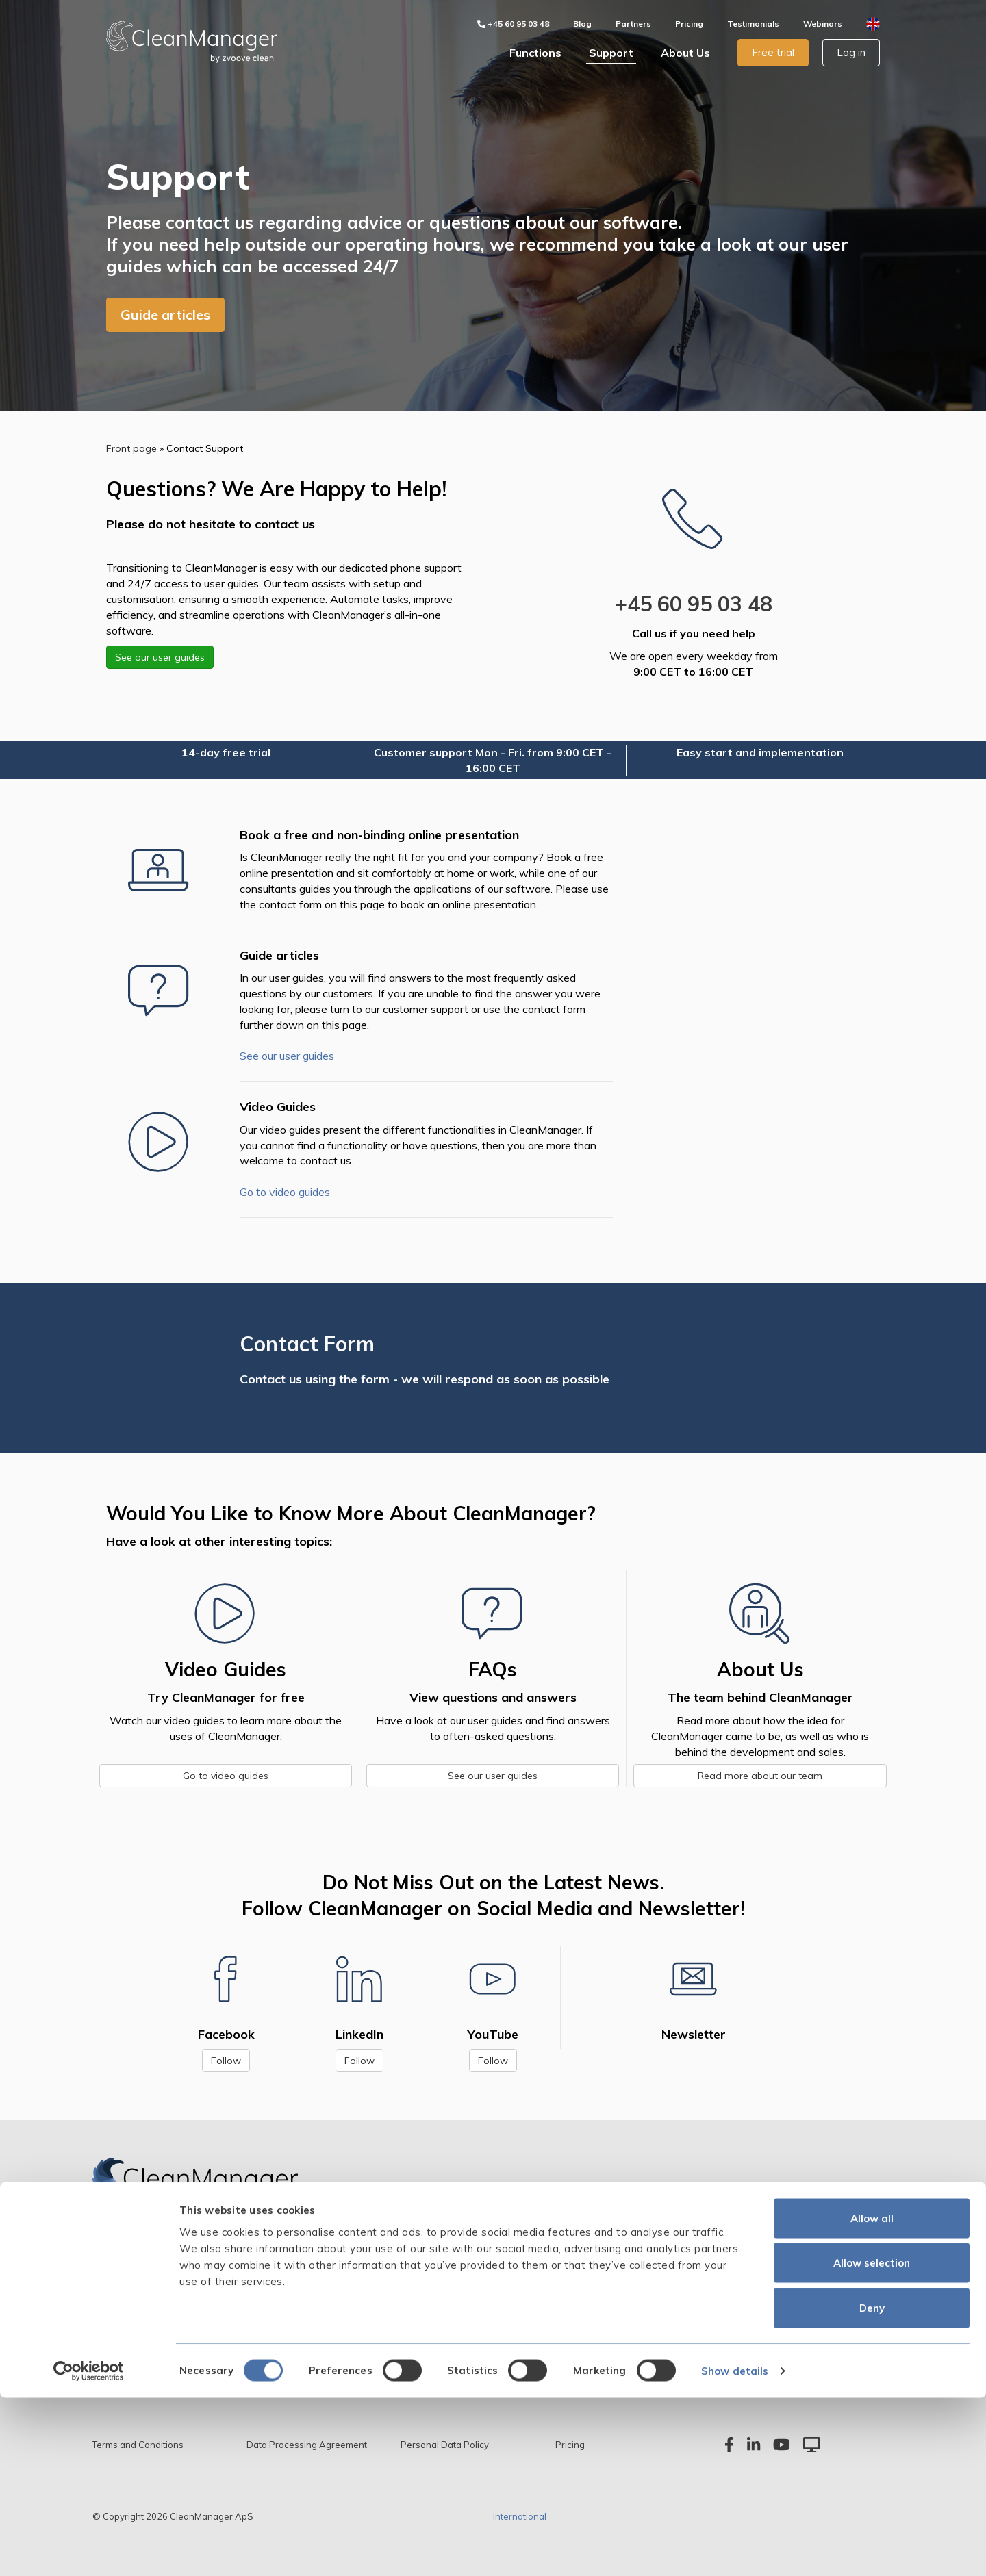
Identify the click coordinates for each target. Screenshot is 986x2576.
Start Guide (453, 2297)
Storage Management (142, 2318)
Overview (113, 2255)
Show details (734, 2548)
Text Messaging (291, 2340)
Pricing (689, 23)
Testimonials (753, 23)
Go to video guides (285, 1192)
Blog (582, 23)
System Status (460, 2340)
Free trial (773, 52)
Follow (226, 2060)
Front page (131, 448)
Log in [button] (851, 52)
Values (583, 2297)
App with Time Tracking (310, 2255)
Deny (872, 2485)
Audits (270, 2276)
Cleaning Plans (126, 2297)
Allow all (872, 2396)
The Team (591, 2276)
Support (611, 53)
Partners (633, 23)
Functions (535, 53)
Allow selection (871, 2441)
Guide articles (165, 314)
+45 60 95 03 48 (693, 604)
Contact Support (465, 2276)
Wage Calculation (297, 2318)
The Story (590, 2255)
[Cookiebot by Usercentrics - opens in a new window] (89, 2549)
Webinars (822, 23)
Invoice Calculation (298, 2297)
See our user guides (160, 657)
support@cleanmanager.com (763, 2340)
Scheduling (117, 2276)
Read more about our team (760, 1776)
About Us (685, 53)
